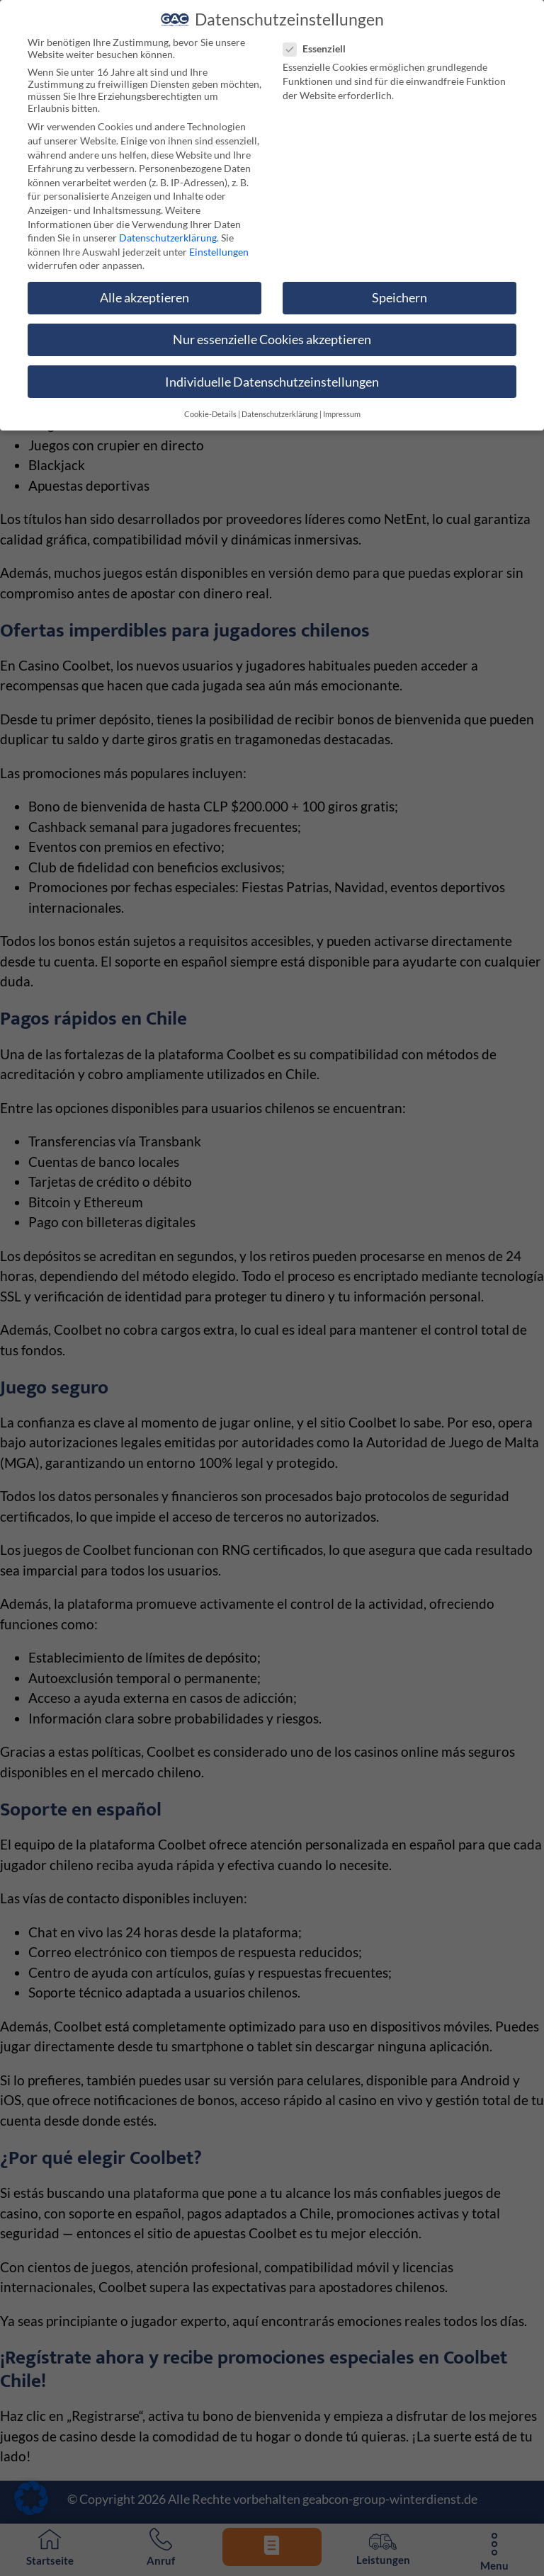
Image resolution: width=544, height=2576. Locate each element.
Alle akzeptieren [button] (144, 287)
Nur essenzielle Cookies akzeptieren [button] (272, 329)
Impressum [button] (342, 403)
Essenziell (320, 39)
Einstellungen (219, 241)
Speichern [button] (399, 287)
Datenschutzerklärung (168, 227)
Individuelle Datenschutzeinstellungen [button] (272, 371)
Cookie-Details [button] (210, 403)
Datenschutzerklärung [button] (280, 403)
